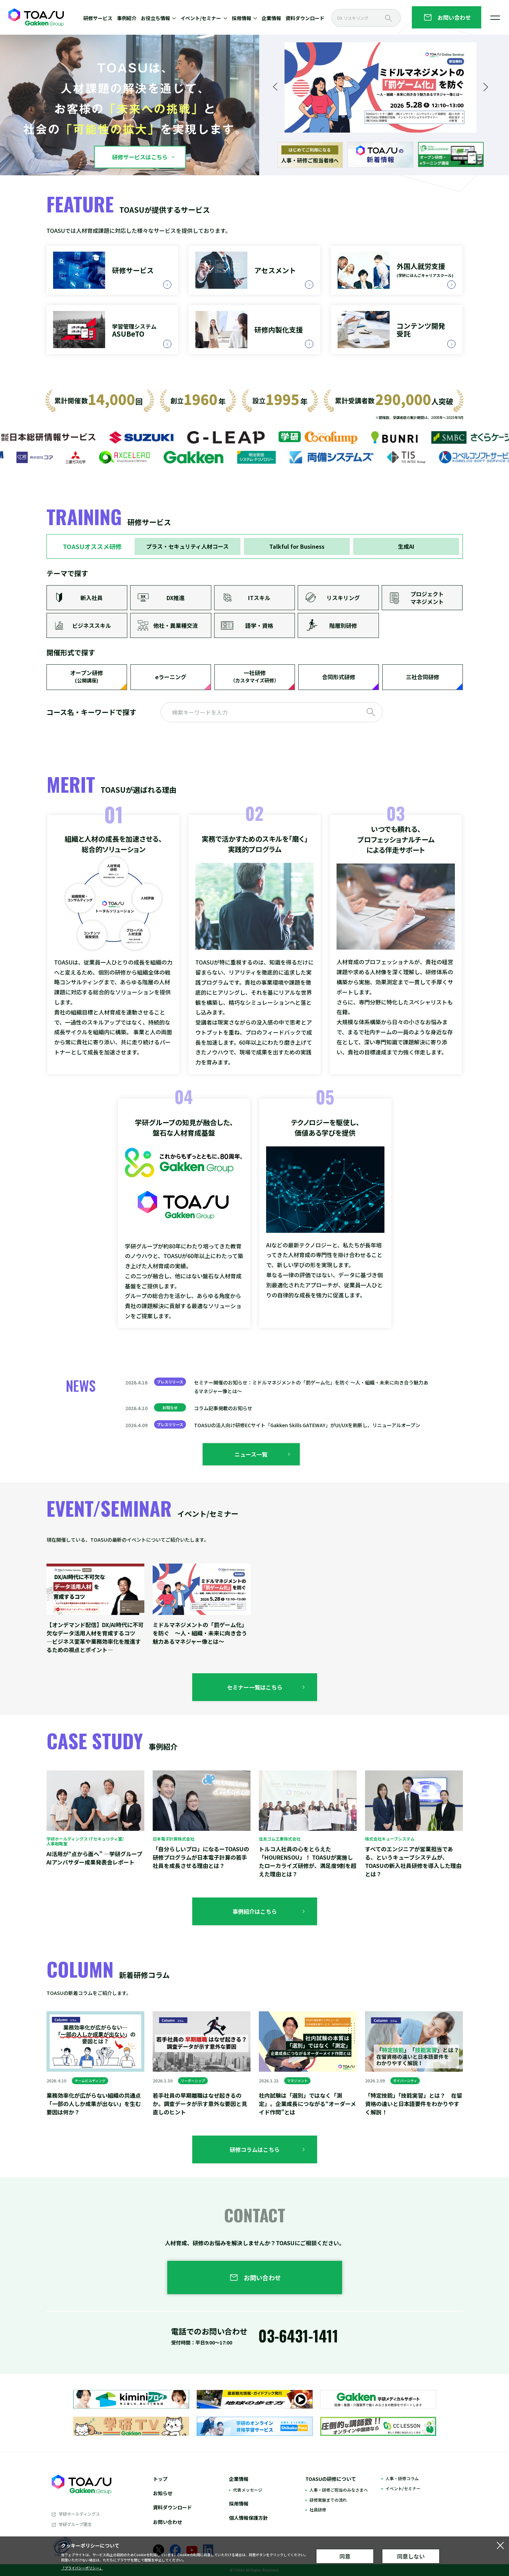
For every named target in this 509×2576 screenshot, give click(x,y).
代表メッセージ (247, 2490)
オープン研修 (87, 676)
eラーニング (170, 677)
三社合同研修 (422, 677)
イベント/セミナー (403, 2488)
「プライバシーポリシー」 (82, 2567)
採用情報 (238, 2503)
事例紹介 (126, 18)
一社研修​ (255, 676)
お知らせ (162, 2493)
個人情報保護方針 (248, 2517)
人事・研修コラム (402, 2478)
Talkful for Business (296, 546)
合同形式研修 (338, 677)
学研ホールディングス (79, 2514)
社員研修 (317, 2509)
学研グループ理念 (75, 2524)
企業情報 (271, 18)
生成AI (406, 546)
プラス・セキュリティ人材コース (187, 546)
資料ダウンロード (305, 18)
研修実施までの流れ (328, 2500)
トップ (160, 2478)
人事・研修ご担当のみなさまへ (338, 2490)
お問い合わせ (167, 2521)
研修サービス (97, 18)
